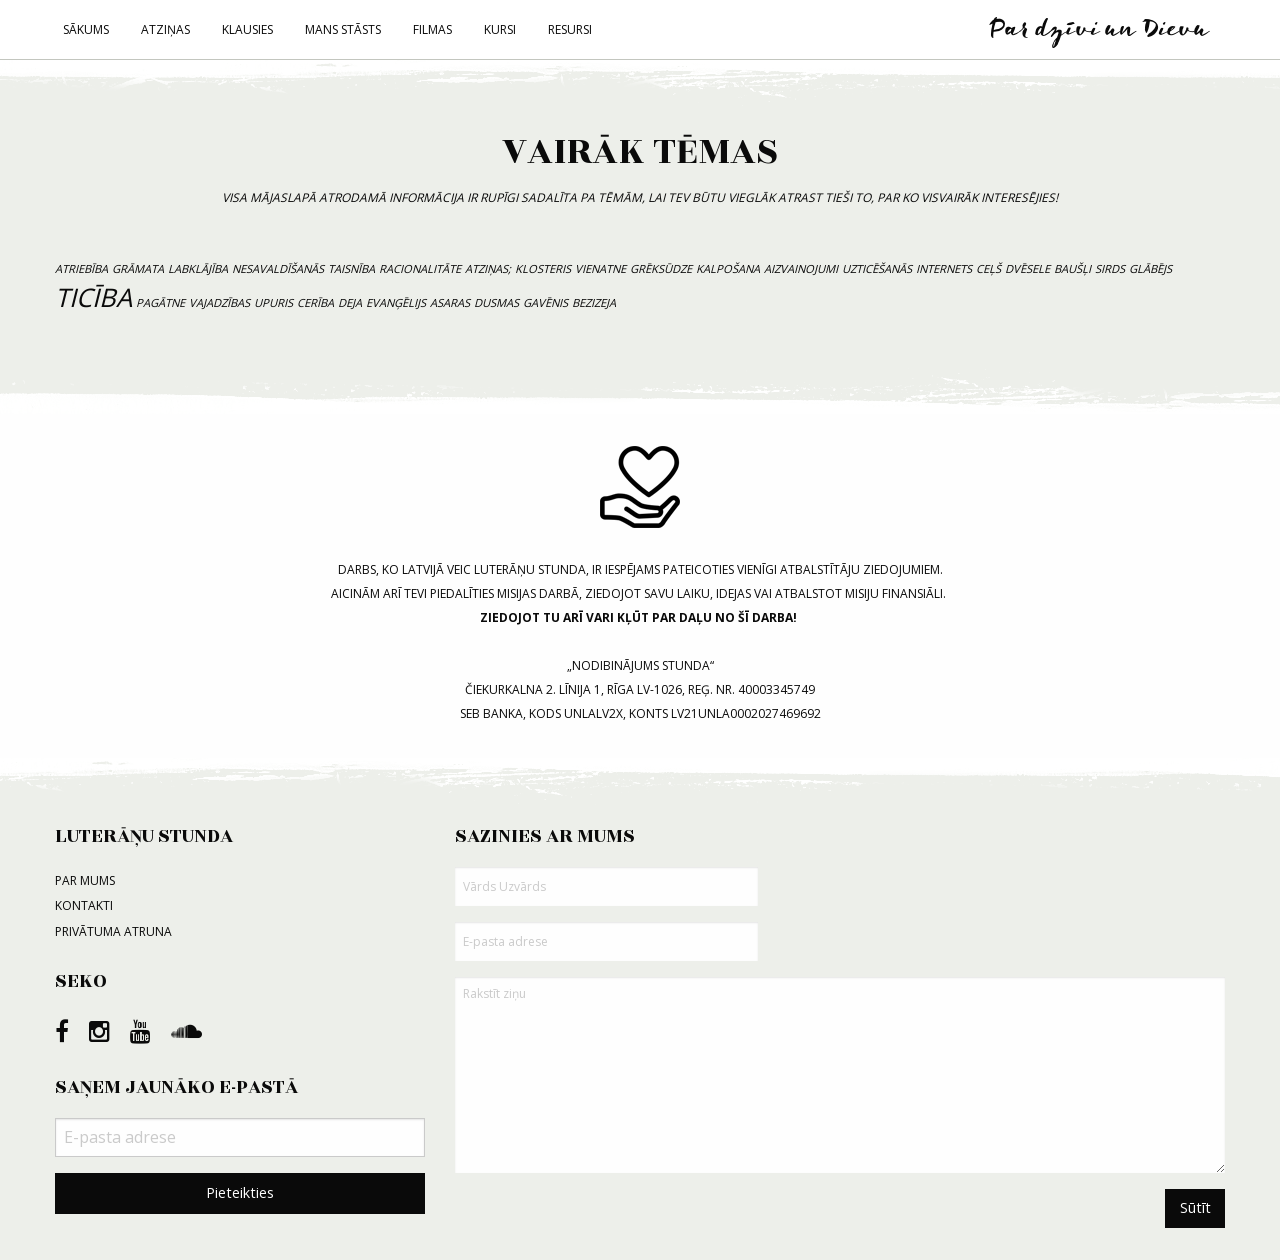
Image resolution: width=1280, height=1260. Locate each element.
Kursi (500, 29)
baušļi (1072, 268)
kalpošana (728, 268)
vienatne (600, 268)
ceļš (988, 268)
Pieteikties (240, 1192)
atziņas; (488, 268)
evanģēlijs (396, 302)
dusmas (496, 302)
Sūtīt (1195, 1207)
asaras (450, 302)
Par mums (85, 880)
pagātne (160, 302)
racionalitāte (420, 268)
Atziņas (165, 29)
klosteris (543, 268)
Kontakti (84, 905)
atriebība (81, 268)
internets (944, 268)
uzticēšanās (877, 268)
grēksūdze (661, 268)
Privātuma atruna (113, 931)
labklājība (198, 268)
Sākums (86, 29)
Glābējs (1150, 268)
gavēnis (545, 302)
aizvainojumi (801, 268)
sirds (1110, 268)
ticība (93, 297)
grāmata (138, 268)
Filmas (432, 29)
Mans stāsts (343, 29)
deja (350, 302)
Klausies (247, 29)
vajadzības (219, 302)
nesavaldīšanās (278, 268)
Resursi (570, 29)
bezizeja (594, 302)
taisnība (351, 268)
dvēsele (1027, 268)
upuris (273, 302)
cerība (315, 302)
